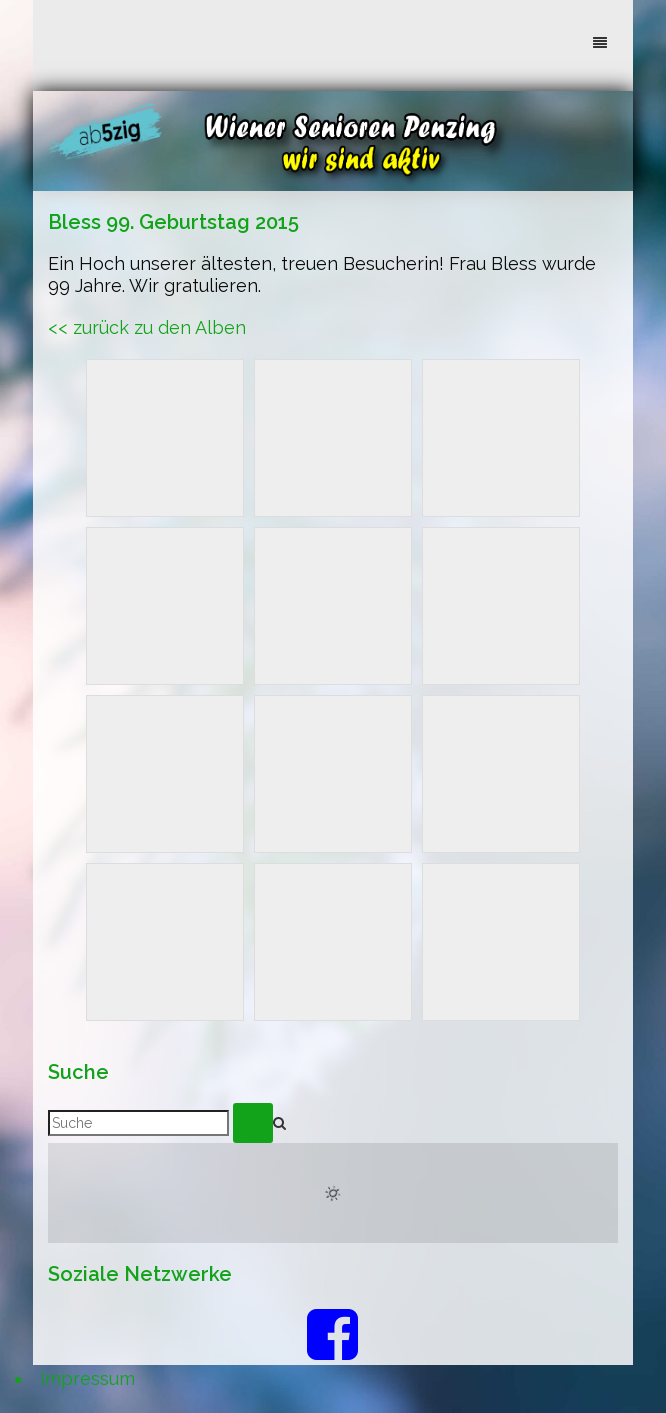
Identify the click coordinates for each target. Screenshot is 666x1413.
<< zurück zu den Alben (147, 327)
